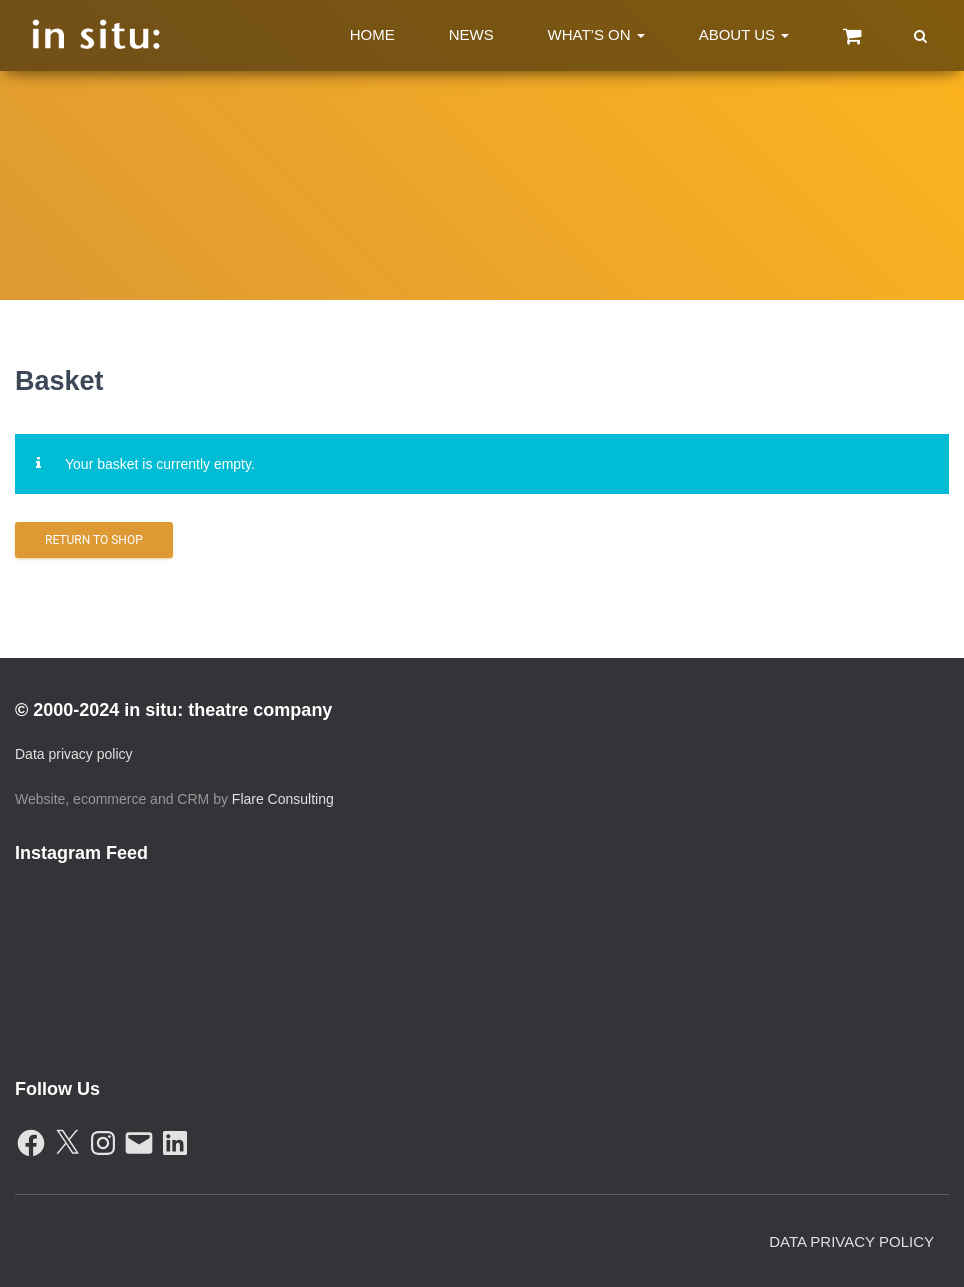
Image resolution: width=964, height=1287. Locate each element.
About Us (744, 34)
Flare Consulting (283, 799)
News (471, 34)
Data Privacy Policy (851, 1241)
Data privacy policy (74, 754)
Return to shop (94, 540)
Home (372, 34)
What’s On (596, 34)
